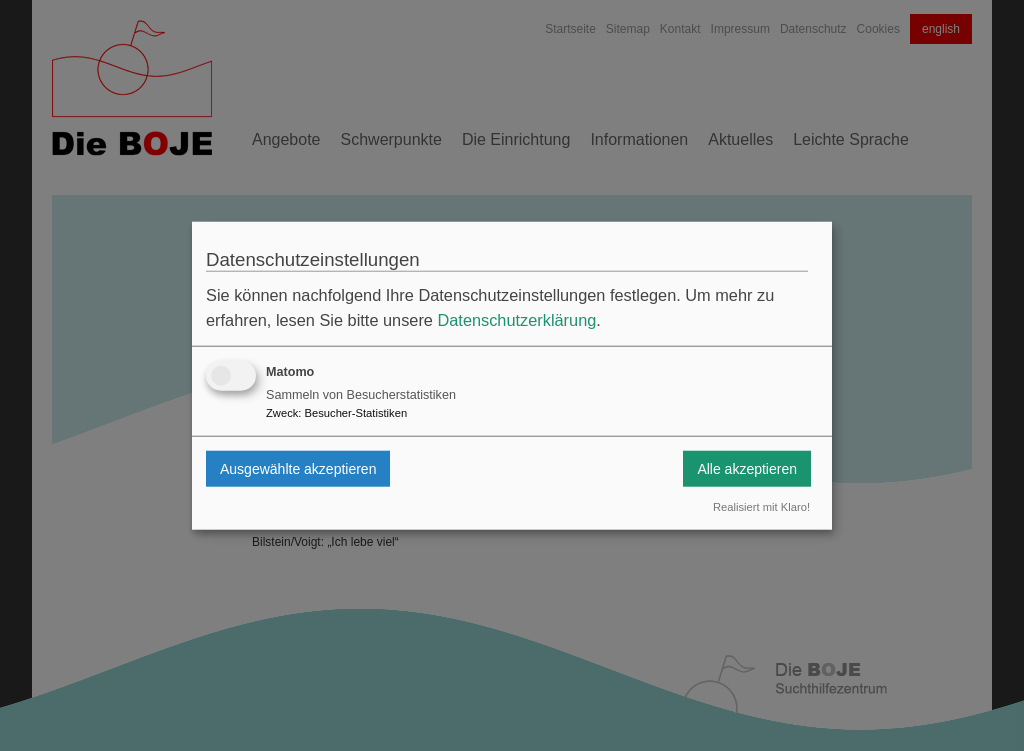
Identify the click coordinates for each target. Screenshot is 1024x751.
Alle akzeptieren (747, 468)
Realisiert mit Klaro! (761, 507)
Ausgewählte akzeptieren (298, 468)
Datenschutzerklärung (516, 320)
